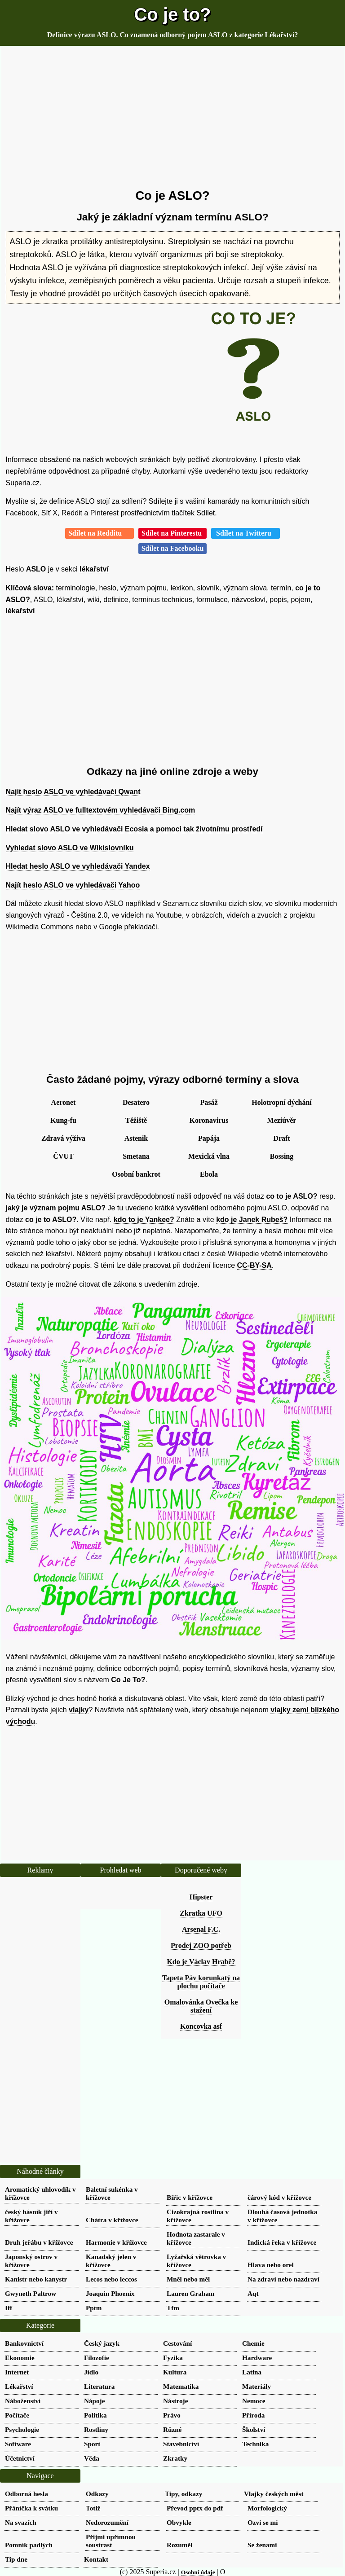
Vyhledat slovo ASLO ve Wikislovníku (70, 848)
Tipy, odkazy (183, 2493)
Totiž (93, 2508)
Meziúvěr (281, 1120)
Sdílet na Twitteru (245, 533)
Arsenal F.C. (201, 1929)
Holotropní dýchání (282, 1102)
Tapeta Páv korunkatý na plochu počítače (201, 1982)
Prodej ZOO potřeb (201, 1945)
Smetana (136, 1156)
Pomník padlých (29, 2545)
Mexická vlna (209, 1156)
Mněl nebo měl (188, 2279)
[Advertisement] (172, 117)
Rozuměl (179, 2545)
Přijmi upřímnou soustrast (111, 2541)
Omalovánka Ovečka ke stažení (201, 2006)
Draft (281, 1138)
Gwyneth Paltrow (30, 2293)
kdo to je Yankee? (144, 1219)
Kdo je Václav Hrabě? (201, 1961)
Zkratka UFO (201, 1913)
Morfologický (267, 2508)
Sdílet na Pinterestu (172, 533)
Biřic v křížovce (189, 2197)
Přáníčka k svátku (31, 2508)
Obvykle (179, 2522)
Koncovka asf (201, 2026)
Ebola (209, 1174)
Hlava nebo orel (271, 2264)
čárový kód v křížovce (279, 2197)
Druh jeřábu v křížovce (39, 2242)
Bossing (281, 1156)
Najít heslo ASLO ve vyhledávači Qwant (73, 792)
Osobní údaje (198, 2572)
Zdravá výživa (63, 1138)
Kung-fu (63, 1120)
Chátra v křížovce (112, 2220)
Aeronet (63, 1102)
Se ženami (262, 2545)
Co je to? (172, 14)
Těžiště (136, 1120)
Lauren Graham (190, 2293)
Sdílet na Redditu (99, 533)
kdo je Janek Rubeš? (252, 1219)
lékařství (94, 569)
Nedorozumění (107, 2522)
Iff (8, 2308)
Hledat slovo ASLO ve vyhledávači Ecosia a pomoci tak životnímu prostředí (134, 829)
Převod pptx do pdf (195, 2508)
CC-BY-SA (254, 1265)
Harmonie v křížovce (116, 2242)
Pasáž (208, 1102)
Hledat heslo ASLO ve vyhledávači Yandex (78, 866)
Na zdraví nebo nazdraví (283, 2279)
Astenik (136, 1138)
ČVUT (63, 1156)
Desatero (136, 1102)
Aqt (253, 2293)
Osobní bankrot (136, 1174)
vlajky (78, 1710)
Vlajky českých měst (273, 2493)
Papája (209, 1138)
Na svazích (20, 2522)
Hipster (201, 1897)
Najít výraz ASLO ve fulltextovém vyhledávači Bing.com (100, 810)
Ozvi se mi (263, 2522)
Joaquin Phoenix (110, 2293)
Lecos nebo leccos (111, 2279)
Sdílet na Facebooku (173, 548)
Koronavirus (209, 1120)
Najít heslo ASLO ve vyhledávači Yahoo (73, 885)
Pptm (94, 2308)
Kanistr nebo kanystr (36, 2279)
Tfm (173, 2308)
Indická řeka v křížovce (282, 2242)
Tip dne (16, 2559)
